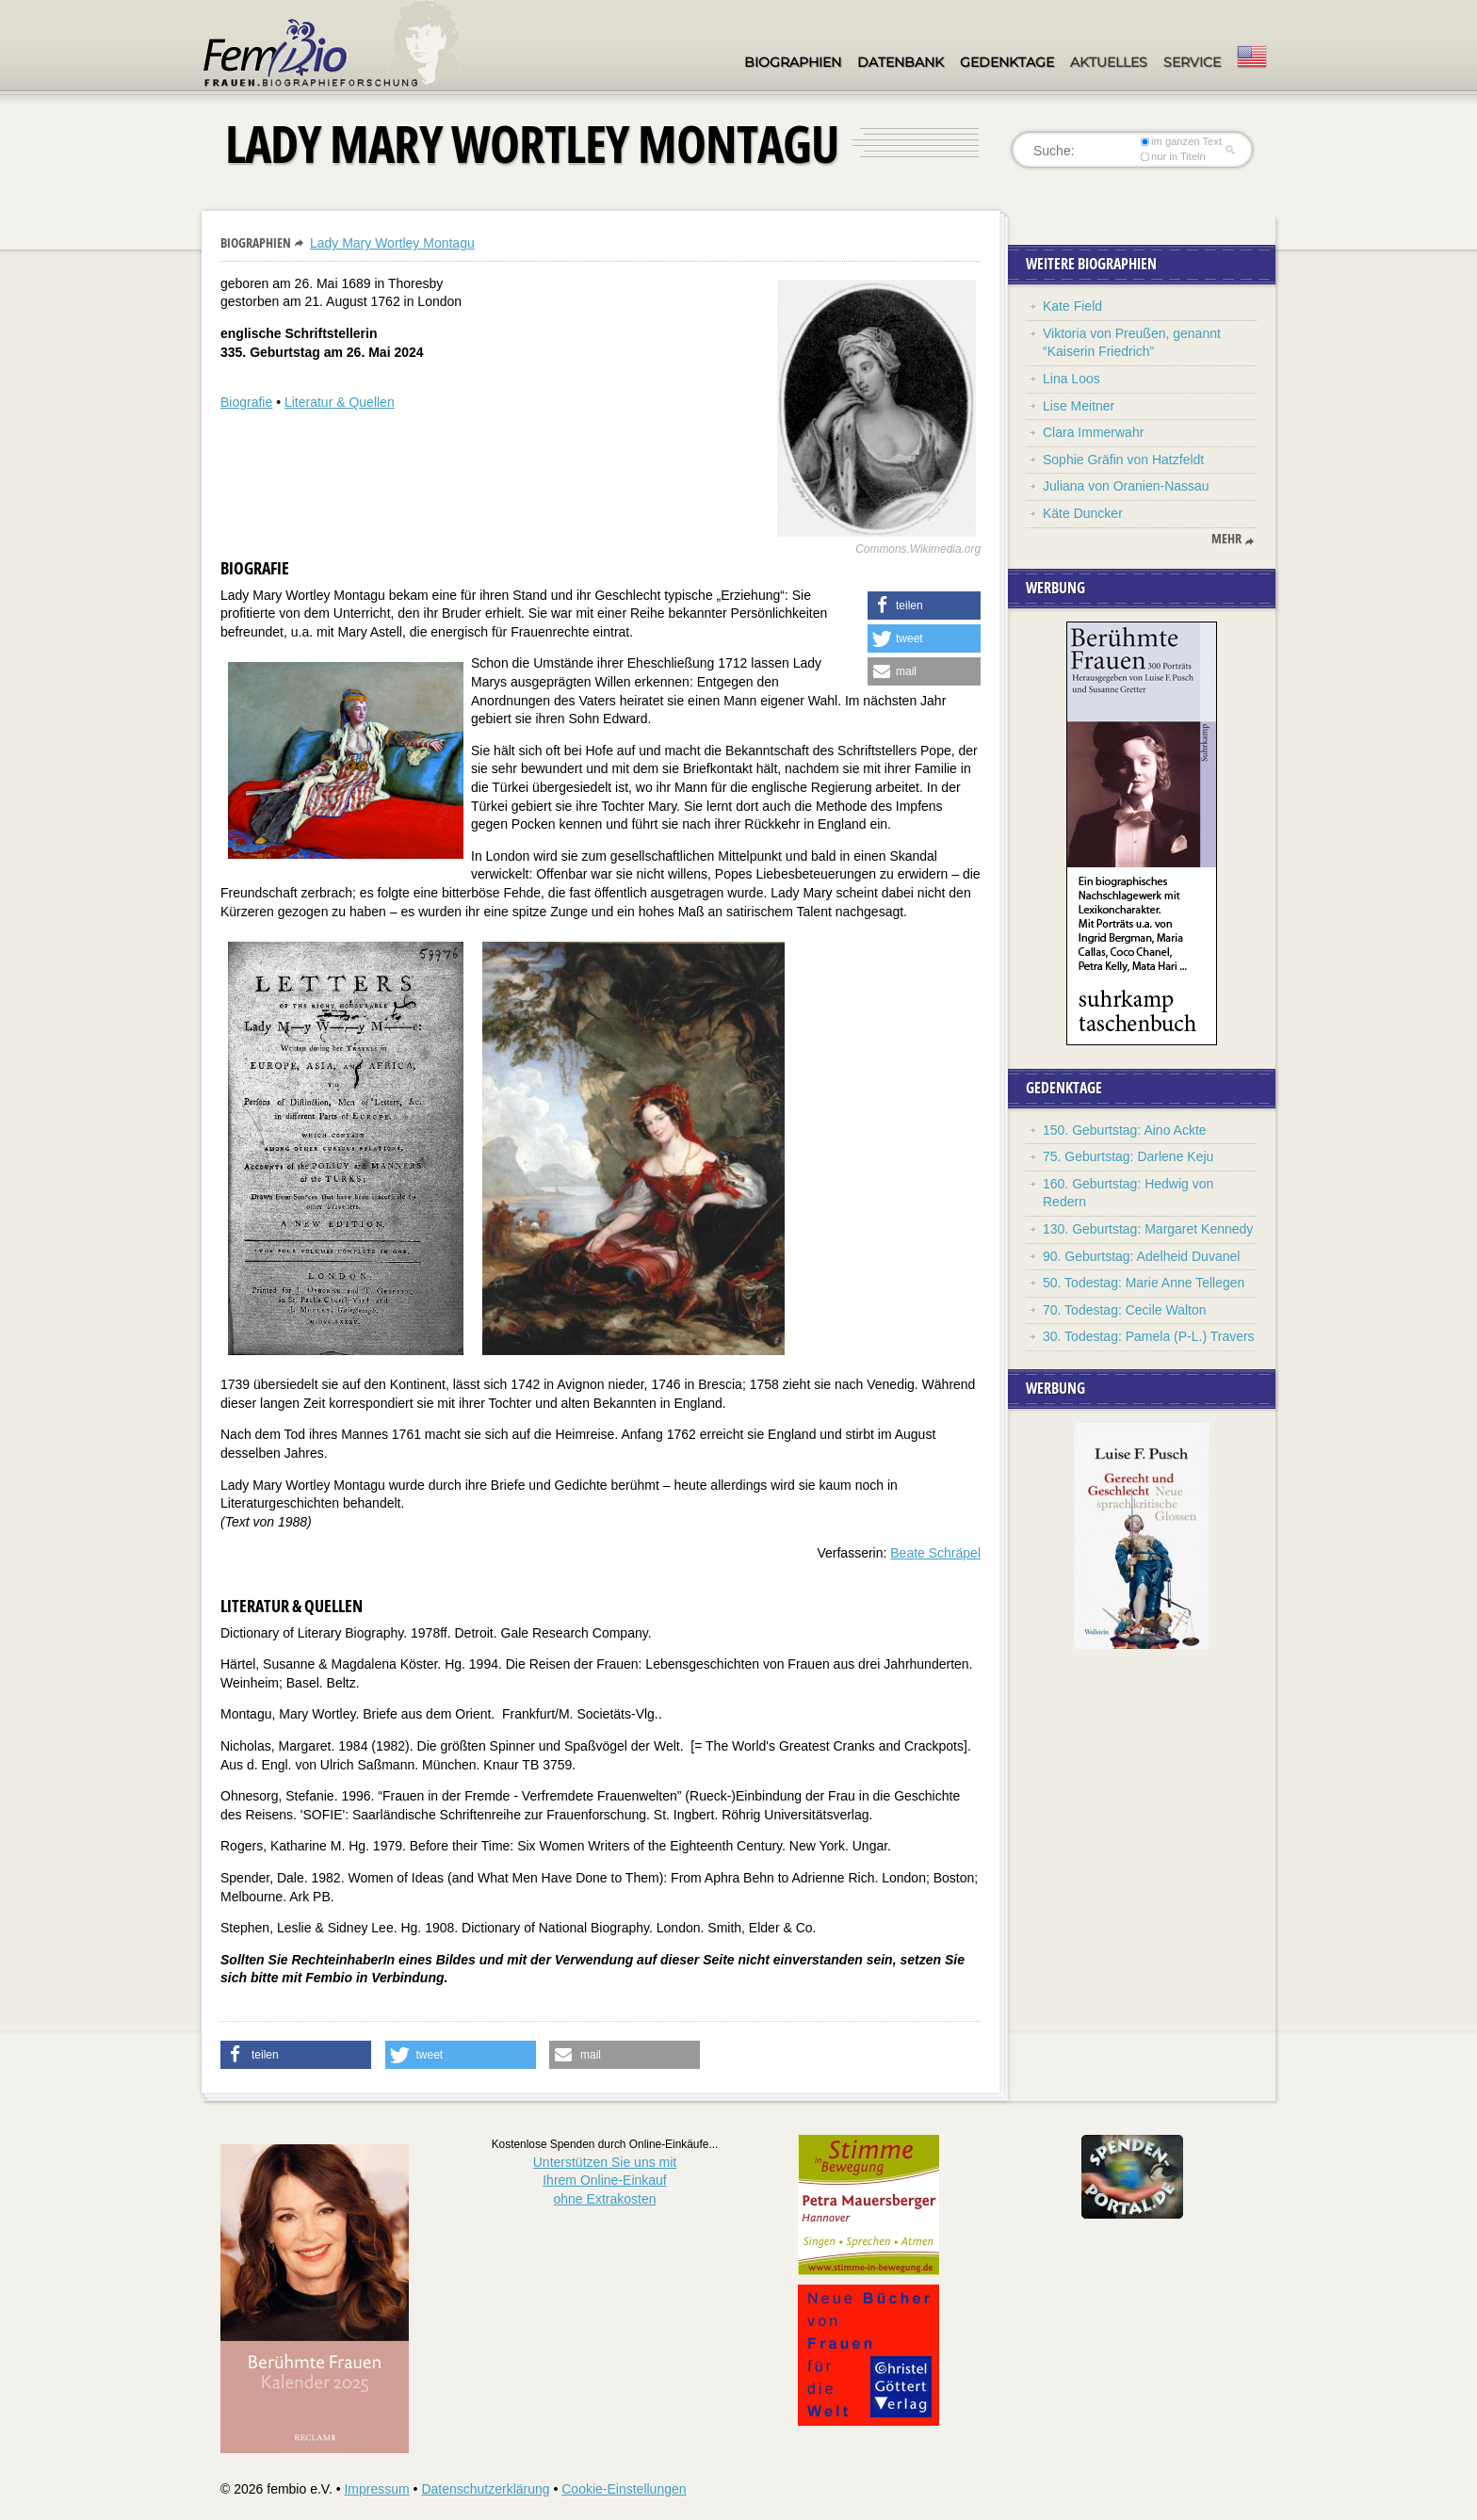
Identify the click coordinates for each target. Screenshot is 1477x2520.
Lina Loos (1071, 378)
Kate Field (1072, 306)
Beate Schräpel (935, 1552)
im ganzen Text (1181, 141)
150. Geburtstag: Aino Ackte (1125, 1130)
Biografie (246, 402)
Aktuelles (1108, 62)
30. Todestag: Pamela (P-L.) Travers (1149, 1336)
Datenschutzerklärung (485, 2488)
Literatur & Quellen (339, 402)
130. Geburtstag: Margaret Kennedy (1148, 1228)
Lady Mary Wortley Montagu (392, 242)
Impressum (376, 2488)
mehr (1226, 538)
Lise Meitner (1078, 405)
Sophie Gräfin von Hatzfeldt (1123, 459)
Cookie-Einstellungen (623, 2488)
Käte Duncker (1083, 513)
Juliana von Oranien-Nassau (1126, 485)
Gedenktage (1007, 62)
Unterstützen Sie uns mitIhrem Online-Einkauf (605, 2180)
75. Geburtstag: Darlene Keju (1128, 1156)
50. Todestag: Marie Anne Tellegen (1143, 1282)
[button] (924, 605)
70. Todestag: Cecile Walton (1125, 1309)
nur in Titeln (1173, 156)
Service (1192, 62)
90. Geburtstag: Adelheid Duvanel (1141, 1256)
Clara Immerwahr (1093, 432)
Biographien (792, 62)
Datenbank (900, 62)
